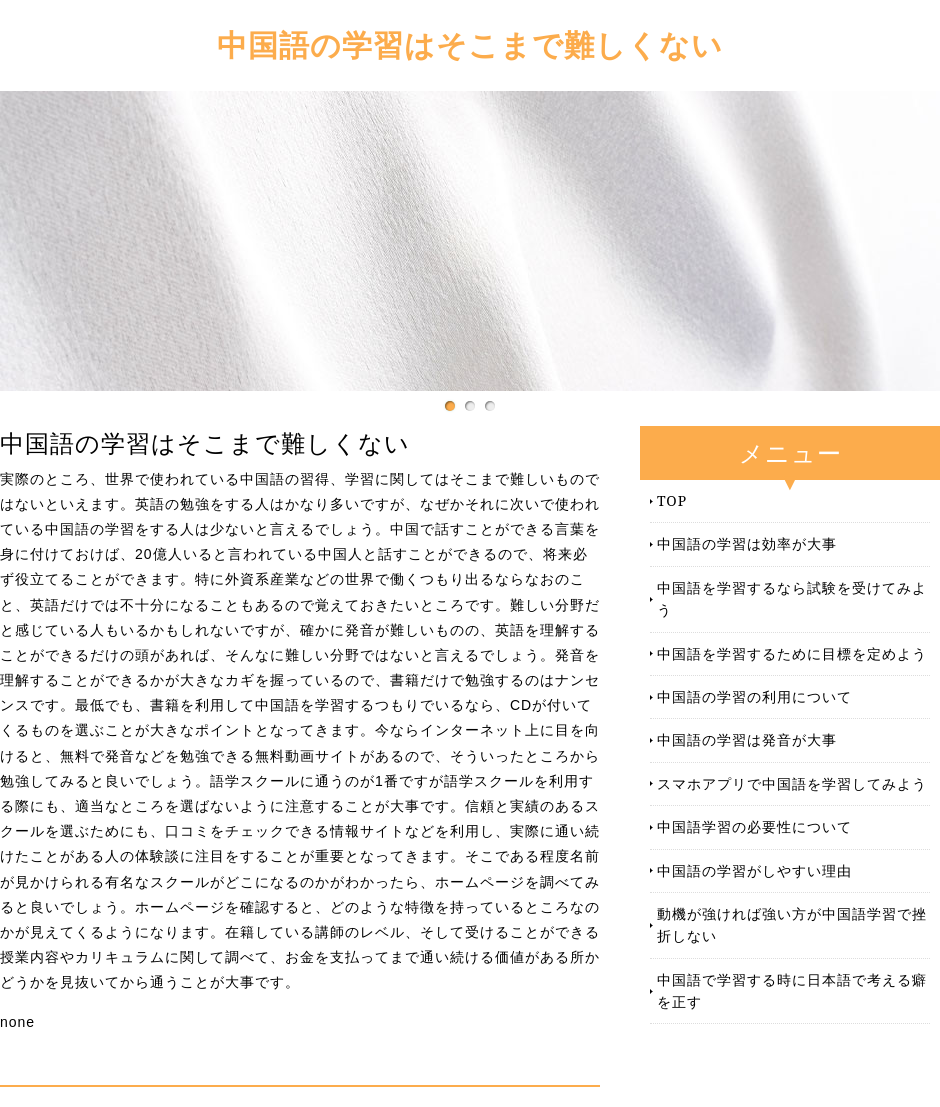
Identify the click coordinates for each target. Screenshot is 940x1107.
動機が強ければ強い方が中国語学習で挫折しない (792, 924)
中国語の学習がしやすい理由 (754, 870)
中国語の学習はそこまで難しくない (470, 44)
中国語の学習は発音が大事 (747, 739)
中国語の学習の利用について (754, 696)
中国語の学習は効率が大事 (747, 543)
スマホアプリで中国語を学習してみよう (792, 783)
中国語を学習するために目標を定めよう (792, 653)
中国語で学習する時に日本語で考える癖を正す (792, 990)
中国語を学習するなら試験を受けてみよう (792, 598)
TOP (672, 500)
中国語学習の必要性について (754, 826)
